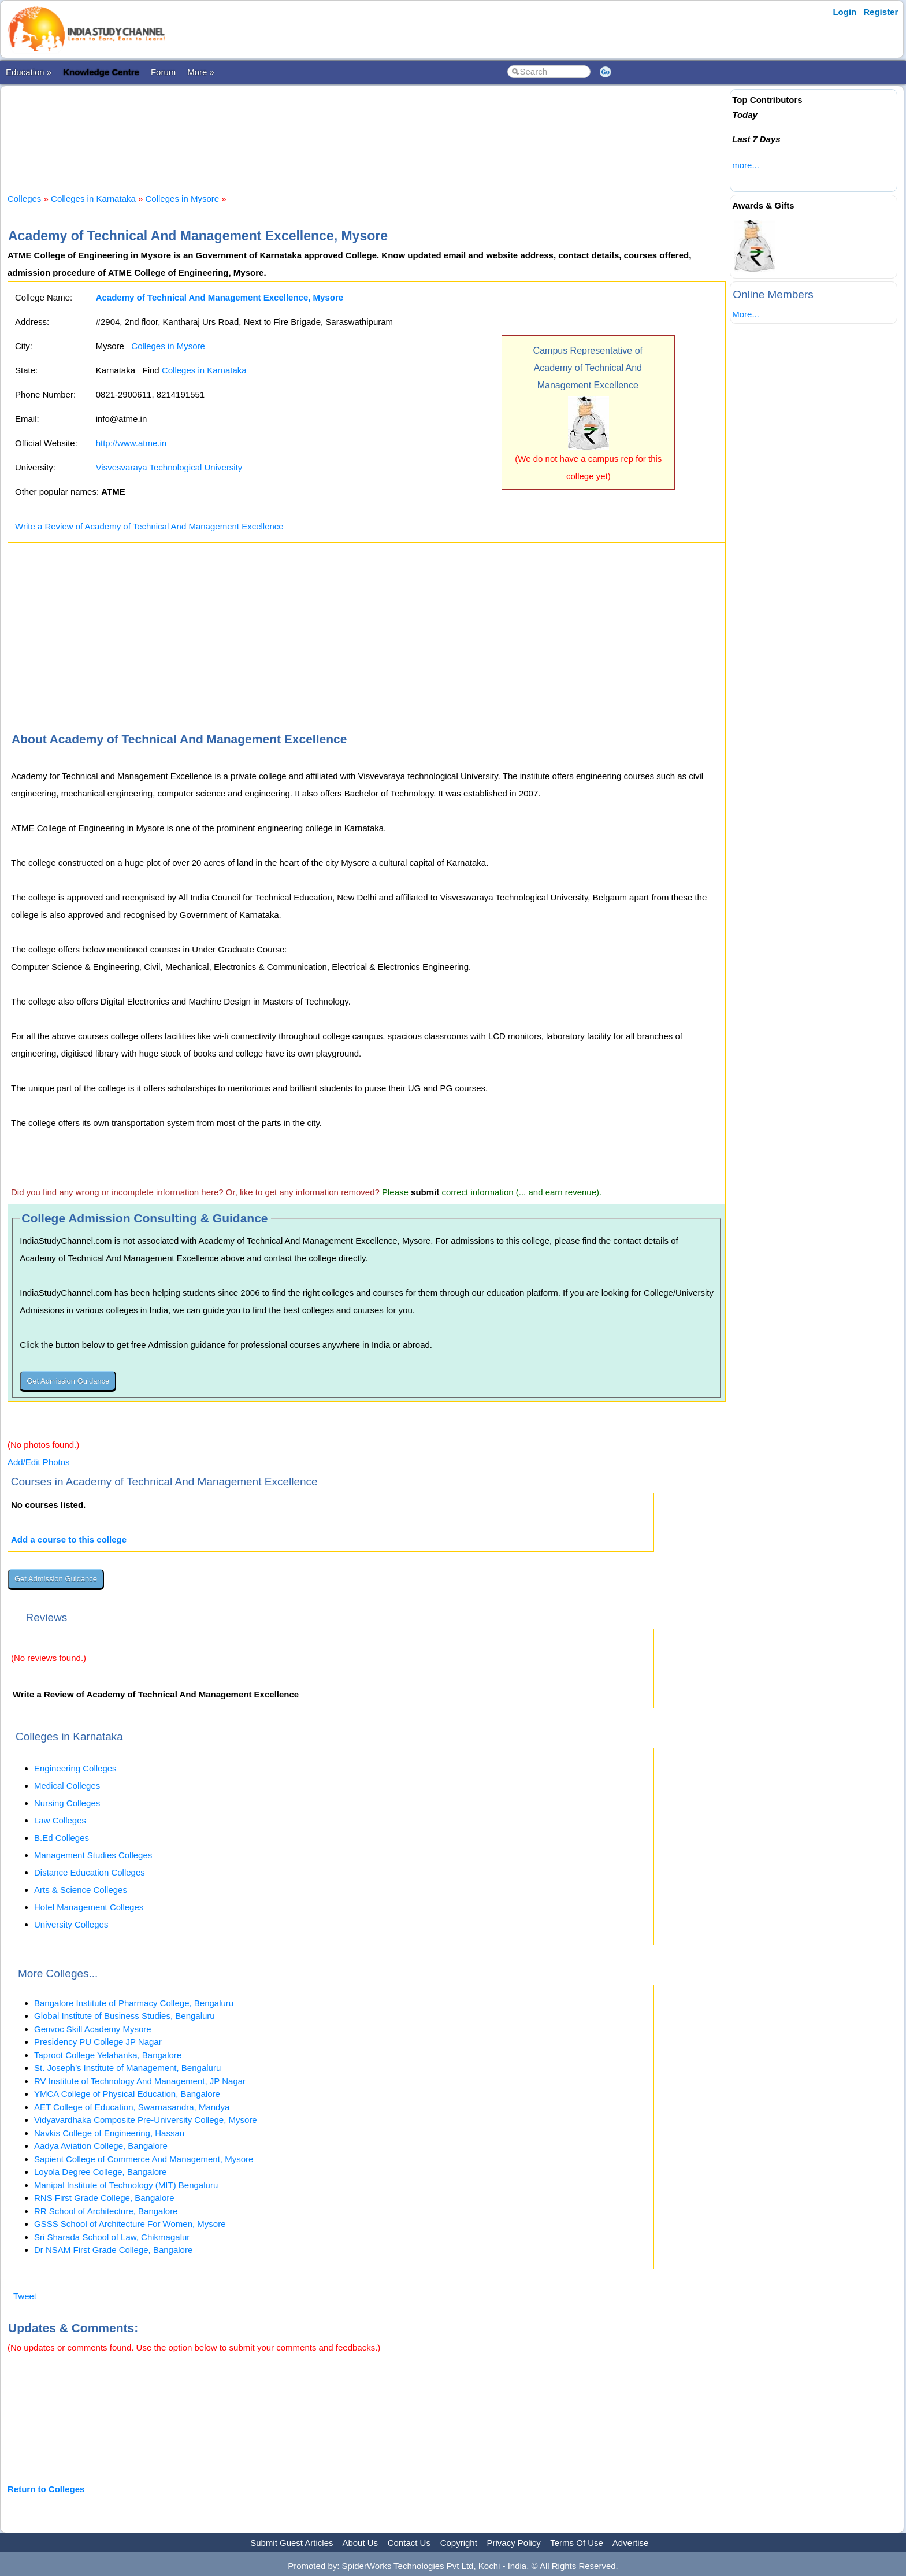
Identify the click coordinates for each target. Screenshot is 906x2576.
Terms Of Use (576, 2543)
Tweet (24, 2296)
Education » (28, 72)
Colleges (24, 198)
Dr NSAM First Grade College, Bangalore (113, 2250)
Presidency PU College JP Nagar (98, 2042)
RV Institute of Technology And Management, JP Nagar (140, 2081)
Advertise (630, 2543)
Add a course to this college (69, 1539)
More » (200, 72)
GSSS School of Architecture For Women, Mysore (130, 2224)
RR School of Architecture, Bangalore (105, 2211)
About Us (360, 2543)
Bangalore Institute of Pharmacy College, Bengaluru (133, 2003)
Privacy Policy (514, 2543)
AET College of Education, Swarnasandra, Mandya (131, 2107)
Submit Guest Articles (291, 2543)
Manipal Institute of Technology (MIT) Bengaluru (126, 2185)
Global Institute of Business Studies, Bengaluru (124, 2016)
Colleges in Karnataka (93, 198)
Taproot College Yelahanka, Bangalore (107, 2055)
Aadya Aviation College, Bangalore (101, 2146)
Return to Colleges (46, 2489)
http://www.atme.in (131, 443)
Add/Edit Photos (39, 1462)
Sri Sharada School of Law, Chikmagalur (112, 2237)
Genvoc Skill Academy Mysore (92, 2029)
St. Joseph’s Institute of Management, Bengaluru (127, 2068)
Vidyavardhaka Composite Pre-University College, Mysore (145, 2120)
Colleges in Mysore (183, 198)
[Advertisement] (367, 129)
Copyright (458, 2543)
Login (844, 12)
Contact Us (409, 2543)
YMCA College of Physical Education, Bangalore (127, 2094)
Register (880, 12)
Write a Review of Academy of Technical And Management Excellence (149, 526)
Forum (163, 72)
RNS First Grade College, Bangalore (104, 2198)
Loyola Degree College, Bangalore (100, 2172)
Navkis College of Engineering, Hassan (109, 2133)
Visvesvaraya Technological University (169, 467)
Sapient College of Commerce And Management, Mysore (143, 2159)
